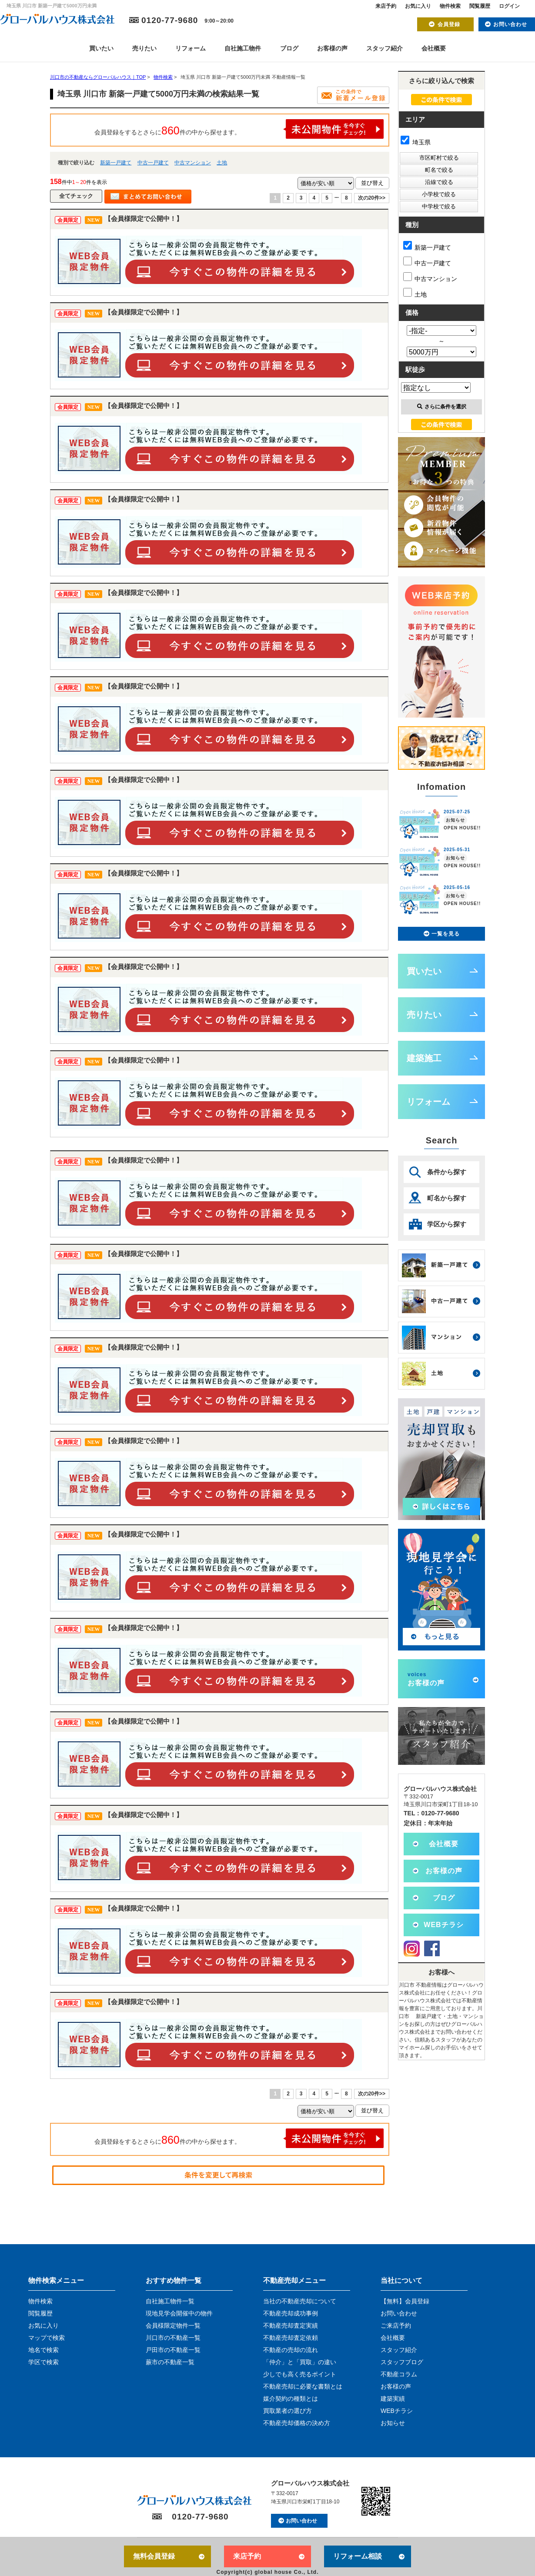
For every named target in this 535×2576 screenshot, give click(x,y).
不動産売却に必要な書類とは (302, 2386)
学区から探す (446, 1224)
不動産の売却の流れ (290, 2349)
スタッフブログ (402, 2362)
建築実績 (393, 2398)
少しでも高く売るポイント (299, 2374)
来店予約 (385, 6)
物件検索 (450, 6)
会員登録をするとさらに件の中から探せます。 (239, 129)
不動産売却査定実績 (290, 2325)
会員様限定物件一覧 (173, 2325)
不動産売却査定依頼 (290, 2337)
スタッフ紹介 (384, 48)
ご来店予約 (396, 2325)
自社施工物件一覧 (170, 2301)
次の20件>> (371, 198)
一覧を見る (445, 934)
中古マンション (192, 163)
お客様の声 (332, 48)
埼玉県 (416, 142)
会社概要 (433, 48)
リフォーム (190, 48)
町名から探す (446, 1198)
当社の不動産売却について (299, 2301)
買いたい (101, 48)
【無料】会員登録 (405, 2301)
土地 (222, 163)
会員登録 (449, 24)
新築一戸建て (115, 163)
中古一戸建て (153, 163)
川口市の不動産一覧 (173, 2337)
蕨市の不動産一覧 (170, 2362)
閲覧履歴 (479, 6)
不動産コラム (399, 2374)
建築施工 (424, 1058)
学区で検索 (43, 2362)
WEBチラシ (443, 1924)
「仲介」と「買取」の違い (299, 2362)
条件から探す (446, 1172)
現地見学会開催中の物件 (179, 2313)
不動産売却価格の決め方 (296, 2422)
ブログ (289, 48)
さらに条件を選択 (441, 407)
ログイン (509, 6)
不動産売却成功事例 (290, 2313)
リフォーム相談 (357, 2556)
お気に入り (418, 6)
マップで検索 (46, 2337)
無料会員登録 (154, 2556)
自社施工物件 (242, 48)
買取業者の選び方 (287, 2410)
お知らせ (393, 2422)
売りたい (144, 48)
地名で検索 (43, 2349)
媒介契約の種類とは (290, 2398)
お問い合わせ (510, 24)
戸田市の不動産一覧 (173, 2349)
